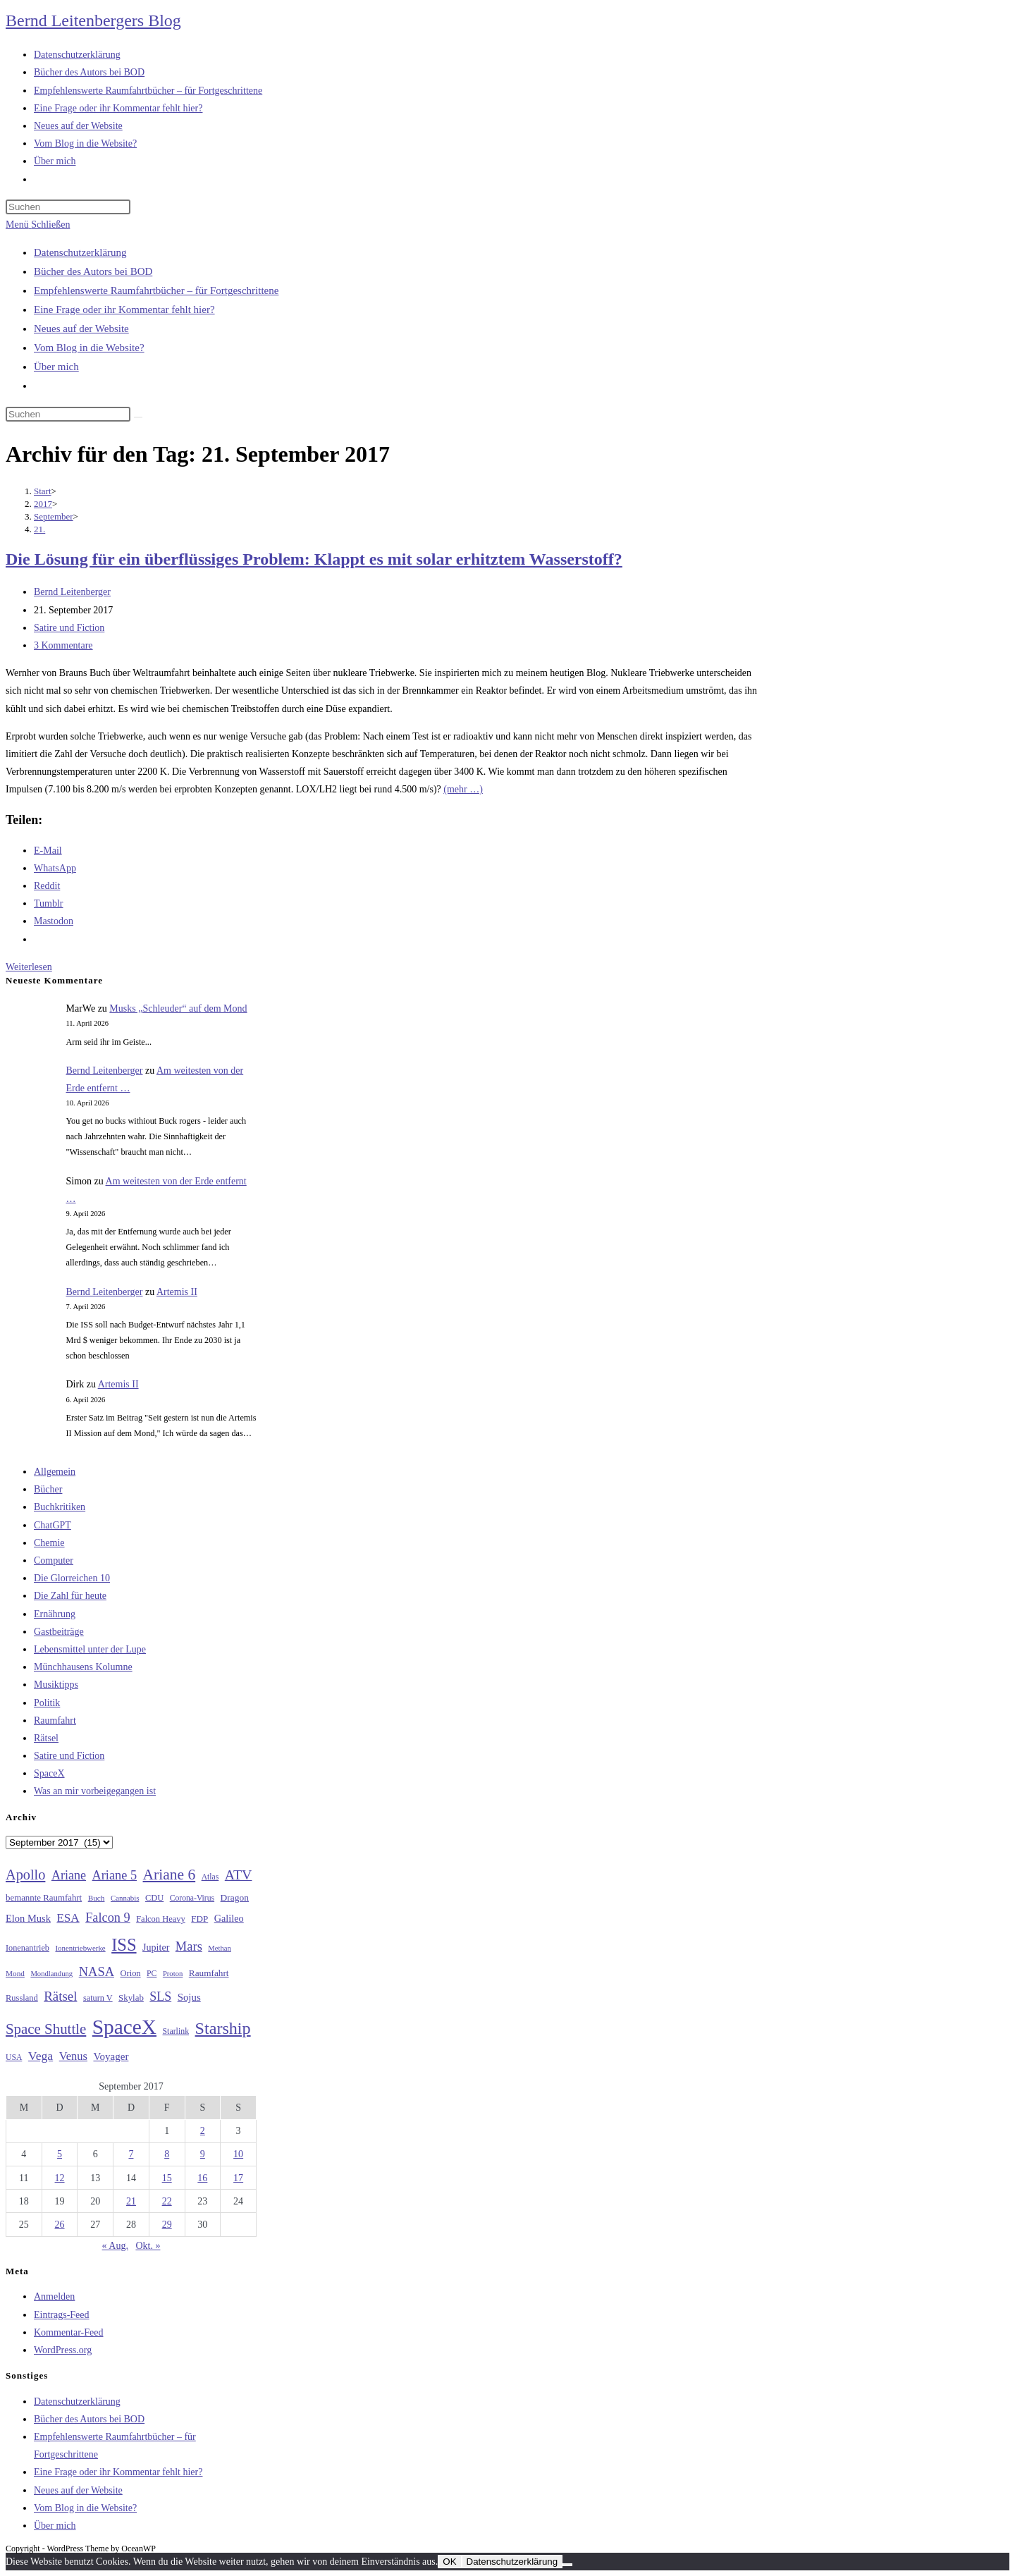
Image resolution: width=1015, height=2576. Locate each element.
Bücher (48, 1489)
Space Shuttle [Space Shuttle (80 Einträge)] (46, 2028)
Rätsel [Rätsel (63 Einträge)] (60, 1996)
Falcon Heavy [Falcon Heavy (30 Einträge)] (160, 1919)
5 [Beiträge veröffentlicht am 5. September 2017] (59, 2154)
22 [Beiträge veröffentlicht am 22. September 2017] (167, 2201)
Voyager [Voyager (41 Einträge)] (110, 2056)
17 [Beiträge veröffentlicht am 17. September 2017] (238, 2178)
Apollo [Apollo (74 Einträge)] (25, 1874)
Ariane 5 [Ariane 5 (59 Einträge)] (114, 1875)
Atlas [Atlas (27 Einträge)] (210, 1877)
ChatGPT (52, 1525)
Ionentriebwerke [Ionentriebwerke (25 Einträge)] (80, 1948)
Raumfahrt (55, 1720)
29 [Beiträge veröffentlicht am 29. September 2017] (167, 2224)
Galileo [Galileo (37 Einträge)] (229, 1918)
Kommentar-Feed (68, 2332)
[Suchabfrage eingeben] (68, 207)
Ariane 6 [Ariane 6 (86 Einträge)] (169, 1874)
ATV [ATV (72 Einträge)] (238, 1874)
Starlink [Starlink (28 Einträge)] (176, 2031)
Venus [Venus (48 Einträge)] (73, 2056)
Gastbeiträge (59, 1631)
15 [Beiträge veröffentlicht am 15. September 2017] (167, 2178)
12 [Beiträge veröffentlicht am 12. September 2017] (60, 2178)
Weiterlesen (29, 967)
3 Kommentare (63, 645)
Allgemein (54, 1471)
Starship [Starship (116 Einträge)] (223, 2028)
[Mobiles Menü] (38, 224)
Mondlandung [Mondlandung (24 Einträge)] (51, 1973)
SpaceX (49, 1773)
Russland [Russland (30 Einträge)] (22, 1998)
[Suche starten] (138, 417)
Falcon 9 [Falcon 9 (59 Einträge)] (107, 1917)
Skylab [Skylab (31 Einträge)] (131, 1998)
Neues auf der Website (81, 328)
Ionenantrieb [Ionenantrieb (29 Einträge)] (27, 1948)
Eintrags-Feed (62, 2315)
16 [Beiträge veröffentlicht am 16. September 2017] (202, 2178)
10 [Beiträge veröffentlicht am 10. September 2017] (238, 2154)
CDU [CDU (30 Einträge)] (154, 1898)
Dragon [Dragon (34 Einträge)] (235, 1897)
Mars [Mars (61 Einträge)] (189, 1946)
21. (39, 529)
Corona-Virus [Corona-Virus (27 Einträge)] (192, 1898)
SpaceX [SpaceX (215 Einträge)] (124, 2027)
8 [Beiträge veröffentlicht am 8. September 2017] (166, 2154)
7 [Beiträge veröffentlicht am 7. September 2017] (130, 2154)
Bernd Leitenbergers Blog (93, 20)
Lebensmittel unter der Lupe (90, 1649)
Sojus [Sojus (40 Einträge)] (189, 1997)
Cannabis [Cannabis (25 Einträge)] (125, 1898)
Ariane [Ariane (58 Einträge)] (68, 1875)
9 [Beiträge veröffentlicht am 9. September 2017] (202, 2154)
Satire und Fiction (69, 627)
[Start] (42, 491)
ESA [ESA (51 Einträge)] (67, 1918)
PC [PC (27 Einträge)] (151, 1973)
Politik (47, 1703)
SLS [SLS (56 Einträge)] (160, 1996)
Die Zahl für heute (70, 1595)
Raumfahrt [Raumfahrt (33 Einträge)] (209, 1973)
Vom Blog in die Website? (89, 347)
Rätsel (46, 1738)
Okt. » (147, 2245)
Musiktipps (56, 1684)
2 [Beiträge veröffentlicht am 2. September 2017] (202, 2131)
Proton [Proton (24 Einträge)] (173, 1973)
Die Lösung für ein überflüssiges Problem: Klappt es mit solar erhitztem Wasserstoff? (314, 559)
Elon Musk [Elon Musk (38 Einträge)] (28, 1918)
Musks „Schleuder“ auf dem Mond (178, 1008)
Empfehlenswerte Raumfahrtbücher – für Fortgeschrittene (156, 290)
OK (449, 2561)
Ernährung (54, 1614)
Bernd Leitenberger (72, 592)
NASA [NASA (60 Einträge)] (96, 1972)
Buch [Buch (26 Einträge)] (96, 1898)
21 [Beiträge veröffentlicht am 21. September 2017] (131, 2201)
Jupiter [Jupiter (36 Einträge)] (155, 1947)
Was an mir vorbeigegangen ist (95, 1791)
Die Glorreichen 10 (72, 1578)
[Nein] (567, 2564)
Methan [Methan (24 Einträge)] (219, 1948)
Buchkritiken (59, 1507)
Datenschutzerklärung (80, 252)
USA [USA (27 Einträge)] (14, 2057)
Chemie (49, 1543)
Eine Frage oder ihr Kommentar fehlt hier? (124, 309)
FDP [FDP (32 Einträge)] (199, 1918)
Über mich (56, 366)
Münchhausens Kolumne (83, 1667)
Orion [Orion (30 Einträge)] (131, 1973)
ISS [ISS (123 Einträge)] (123, 1944)
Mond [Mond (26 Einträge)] (15, 1973)
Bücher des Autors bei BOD (93, 271)
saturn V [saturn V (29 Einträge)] (98, 1998)
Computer (53, 1560)
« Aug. (115, 2245)
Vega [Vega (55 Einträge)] (40, 2056)
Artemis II (176, 1292)
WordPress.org (63, 2350)
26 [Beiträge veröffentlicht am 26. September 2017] (60, 2224)
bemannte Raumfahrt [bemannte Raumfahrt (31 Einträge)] (44, 1898)
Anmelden (54, 2296)
